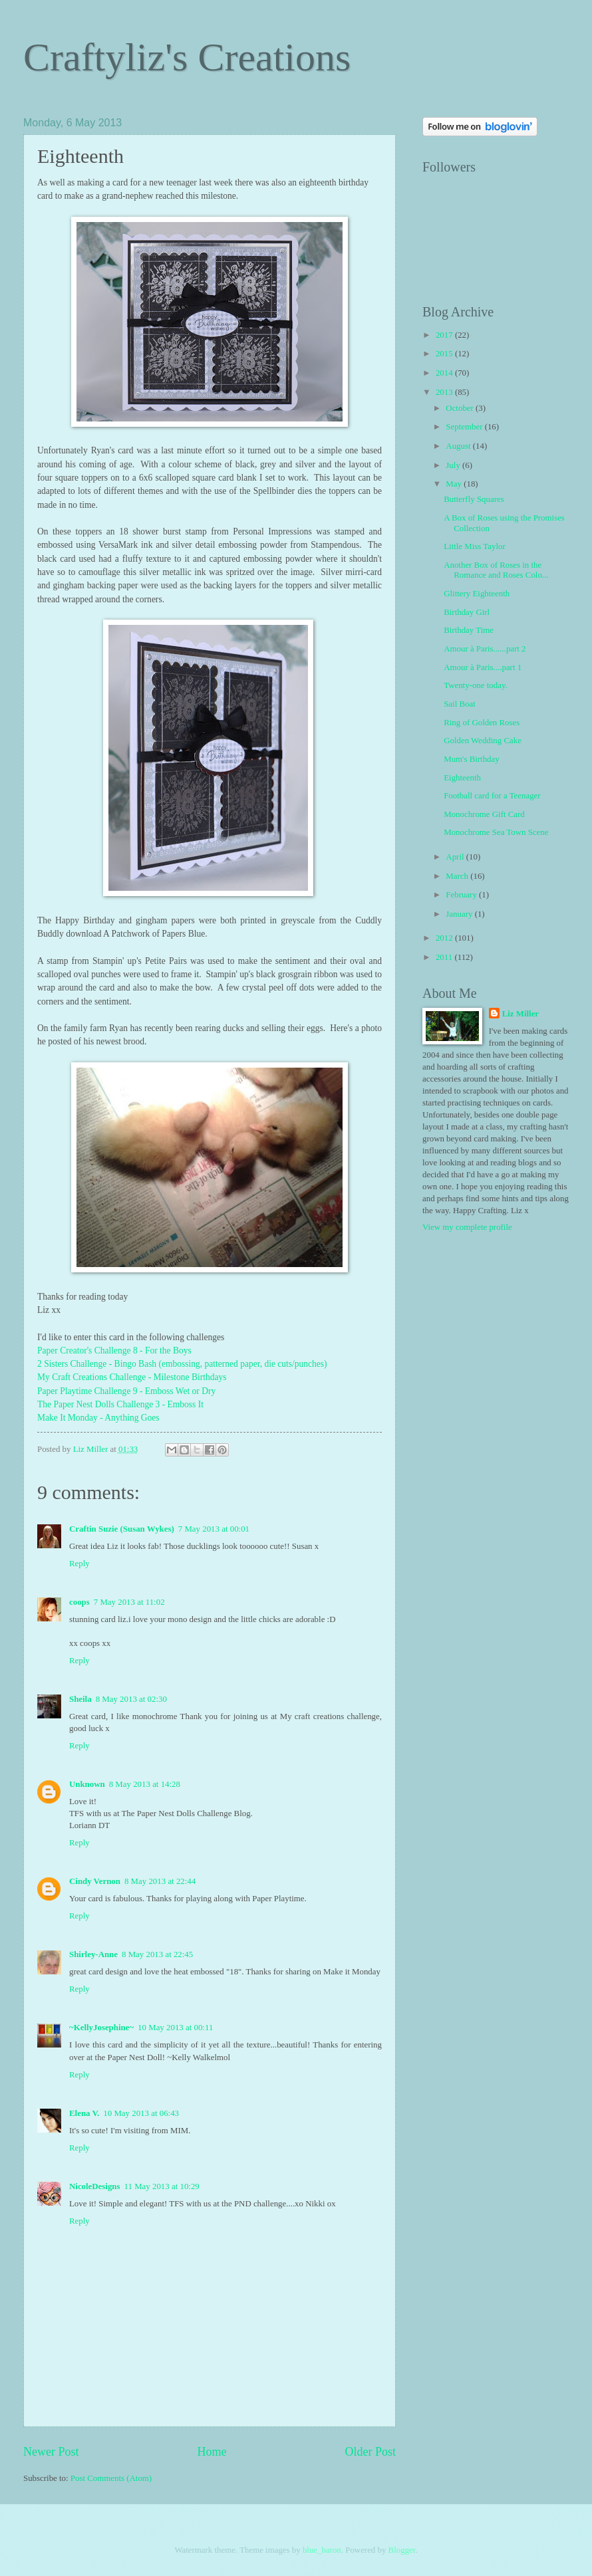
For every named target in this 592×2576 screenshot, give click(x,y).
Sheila (80, 1699)
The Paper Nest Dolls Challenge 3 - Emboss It (120, 1404)
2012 (445, 938)
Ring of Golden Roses (481, 722)
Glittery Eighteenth (477, 593)
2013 (445, 392)
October (461, 408)
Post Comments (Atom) (111, 2478)
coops (79, 1602)
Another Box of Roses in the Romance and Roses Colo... (496, 570)
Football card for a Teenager (492, 795)
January (460, 914)
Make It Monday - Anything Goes (98, 1418)
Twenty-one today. (476, 685)
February (462, 894)
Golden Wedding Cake (482, 740)
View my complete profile (467, 1227)
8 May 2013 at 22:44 (160, 1881)
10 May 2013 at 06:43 (141, 2113)
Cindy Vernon (94, 1881)
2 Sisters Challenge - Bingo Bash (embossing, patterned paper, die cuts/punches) (182, 1364)
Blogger (402, 2550)
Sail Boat (460, 704)
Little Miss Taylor (475, 546)
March (458, 876)
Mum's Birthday (472, 759)
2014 (445, 373)
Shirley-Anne (93, 1954)
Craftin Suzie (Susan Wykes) (121, 1529)
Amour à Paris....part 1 (482, 667)
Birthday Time (469, 630)
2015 (445, 353)
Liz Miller (520, 1013)
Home (211, 2451)
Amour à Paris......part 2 (484, 648)
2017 (445, 335)
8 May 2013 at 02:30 (131, 1699)
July (454, 465)
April (456, 857)
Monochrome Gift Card (484, 814)
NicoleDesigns (94, 2186)
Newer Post (51, 2451)
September (465, 426)
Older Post (370, 2451)
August (459, 446)
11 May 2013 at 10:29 (162, 2186)
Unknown (87, 1784)
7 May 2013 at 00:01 (213, 1529)
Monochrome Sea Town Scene (496, 832)
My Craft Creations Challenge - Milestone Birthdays (133, 1377)
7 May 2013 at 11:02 (129, 1602)
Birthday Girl (467, 612)
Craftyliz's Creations (187, 57)
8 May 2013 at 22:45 (157, 1954)
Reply (79, 1563)
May (455, 484)
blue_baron (322, 2550)
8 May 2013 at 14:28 (144, 1784)
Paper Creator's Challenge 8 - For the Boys (114, 1350)
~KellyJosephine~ (101, 2027)
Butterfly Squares (474, 499)
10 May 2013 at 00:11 (175, 2027)
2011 (445, 957)
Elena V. (84, 2113)
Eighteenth (462, 777)
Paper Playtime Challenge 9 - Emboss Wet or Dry (126, 1391)
